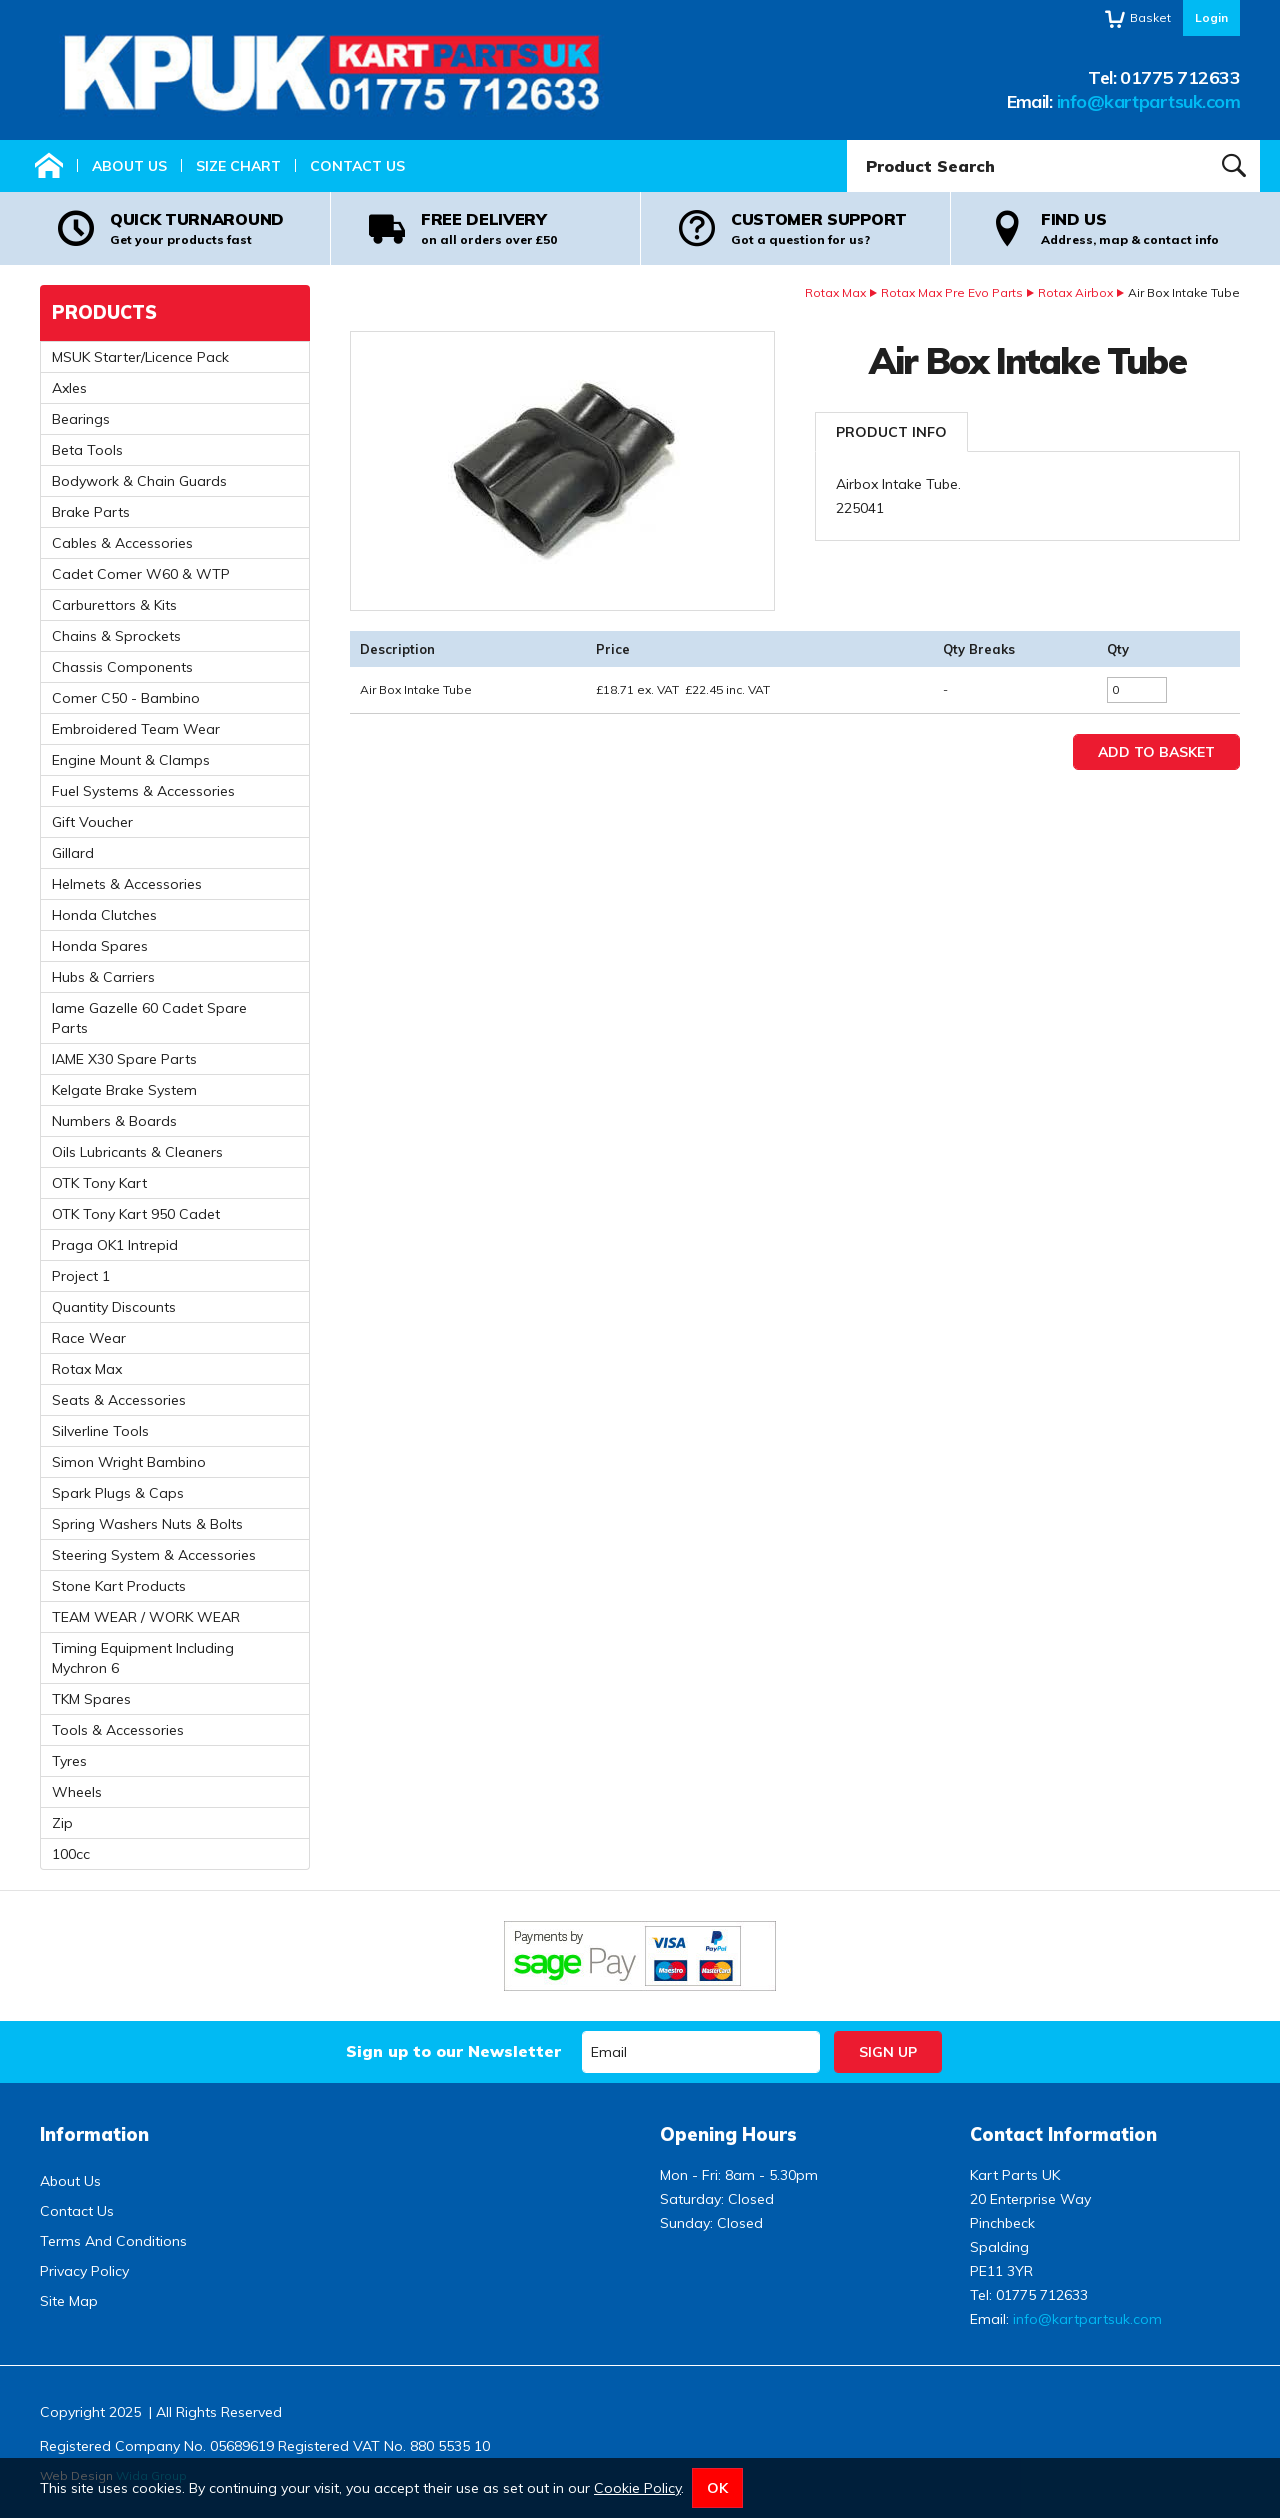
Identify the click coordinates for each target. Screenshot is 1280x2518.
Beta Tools (87, 450)
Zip (62, 1823)
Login (1211, 17)
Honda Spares (100, 946)
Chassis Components (122, 667)
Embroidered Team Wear (136, 729)
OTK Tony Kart (99, 1183)
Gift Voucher (92, 822)
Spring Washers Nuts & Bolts (147, 1524)
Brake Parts (91, 512)
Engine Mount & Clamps (131, 760)
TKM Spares (91, 1699)
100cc (71, 1854)
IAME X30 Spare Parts (124, 1059)
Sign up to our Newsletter (453, 2051)
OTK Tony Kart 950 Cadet (136, 1214)
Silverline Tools (100, 1431)
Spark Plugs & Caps (118, 1493)
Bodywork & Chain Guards (139, 481)
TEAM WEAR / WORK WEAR (146, 1617)
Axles (69, 388)
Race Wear (89, 1338)
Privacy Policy (84, 2271)
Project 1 (81, 1276)
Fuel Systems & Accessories (143, 791)
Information (94, 2134)
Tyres (69, 1761)
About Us (129, 166)
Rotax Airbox (1075, 292)
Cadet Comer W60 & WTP (141, 574)
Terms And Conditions (113, 2241)
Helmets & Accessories (127, 884)
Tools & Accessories (118, 1730)
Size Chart (238, 166)
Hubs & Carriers (103, 977)
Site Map (69, 2301)
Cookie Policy (637, 2488)
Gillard (73, 853)
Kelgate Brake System (124, 1090)
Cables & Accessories (122, 543)
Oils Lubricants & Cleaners (137, 1152)
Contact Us (357, 166)
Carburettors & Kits (114, 605)
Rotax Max (835, 292)
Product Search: (847, 140)
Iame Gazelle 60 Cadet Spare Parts (149, 1018)
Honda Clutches (104, 915)
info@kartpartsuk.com (1148, 101)
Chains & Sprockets (116, 636)
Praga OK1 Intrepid (115, 1245)
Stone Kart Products (119, 1586)
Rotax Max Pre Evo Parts (952, 292)
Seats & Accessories (119, 1400)
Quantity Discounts (114, 1307)
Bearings (81, 419)
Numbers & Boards (114, 1121)
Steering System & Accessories (154, 1555)
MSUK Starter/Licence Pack (140, 357)
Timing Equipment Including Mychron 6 (143, 1658)
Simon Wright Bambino (129, 1462)
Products (104, 312)
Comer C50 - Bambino (126, 698)
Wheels (77, 1792)
